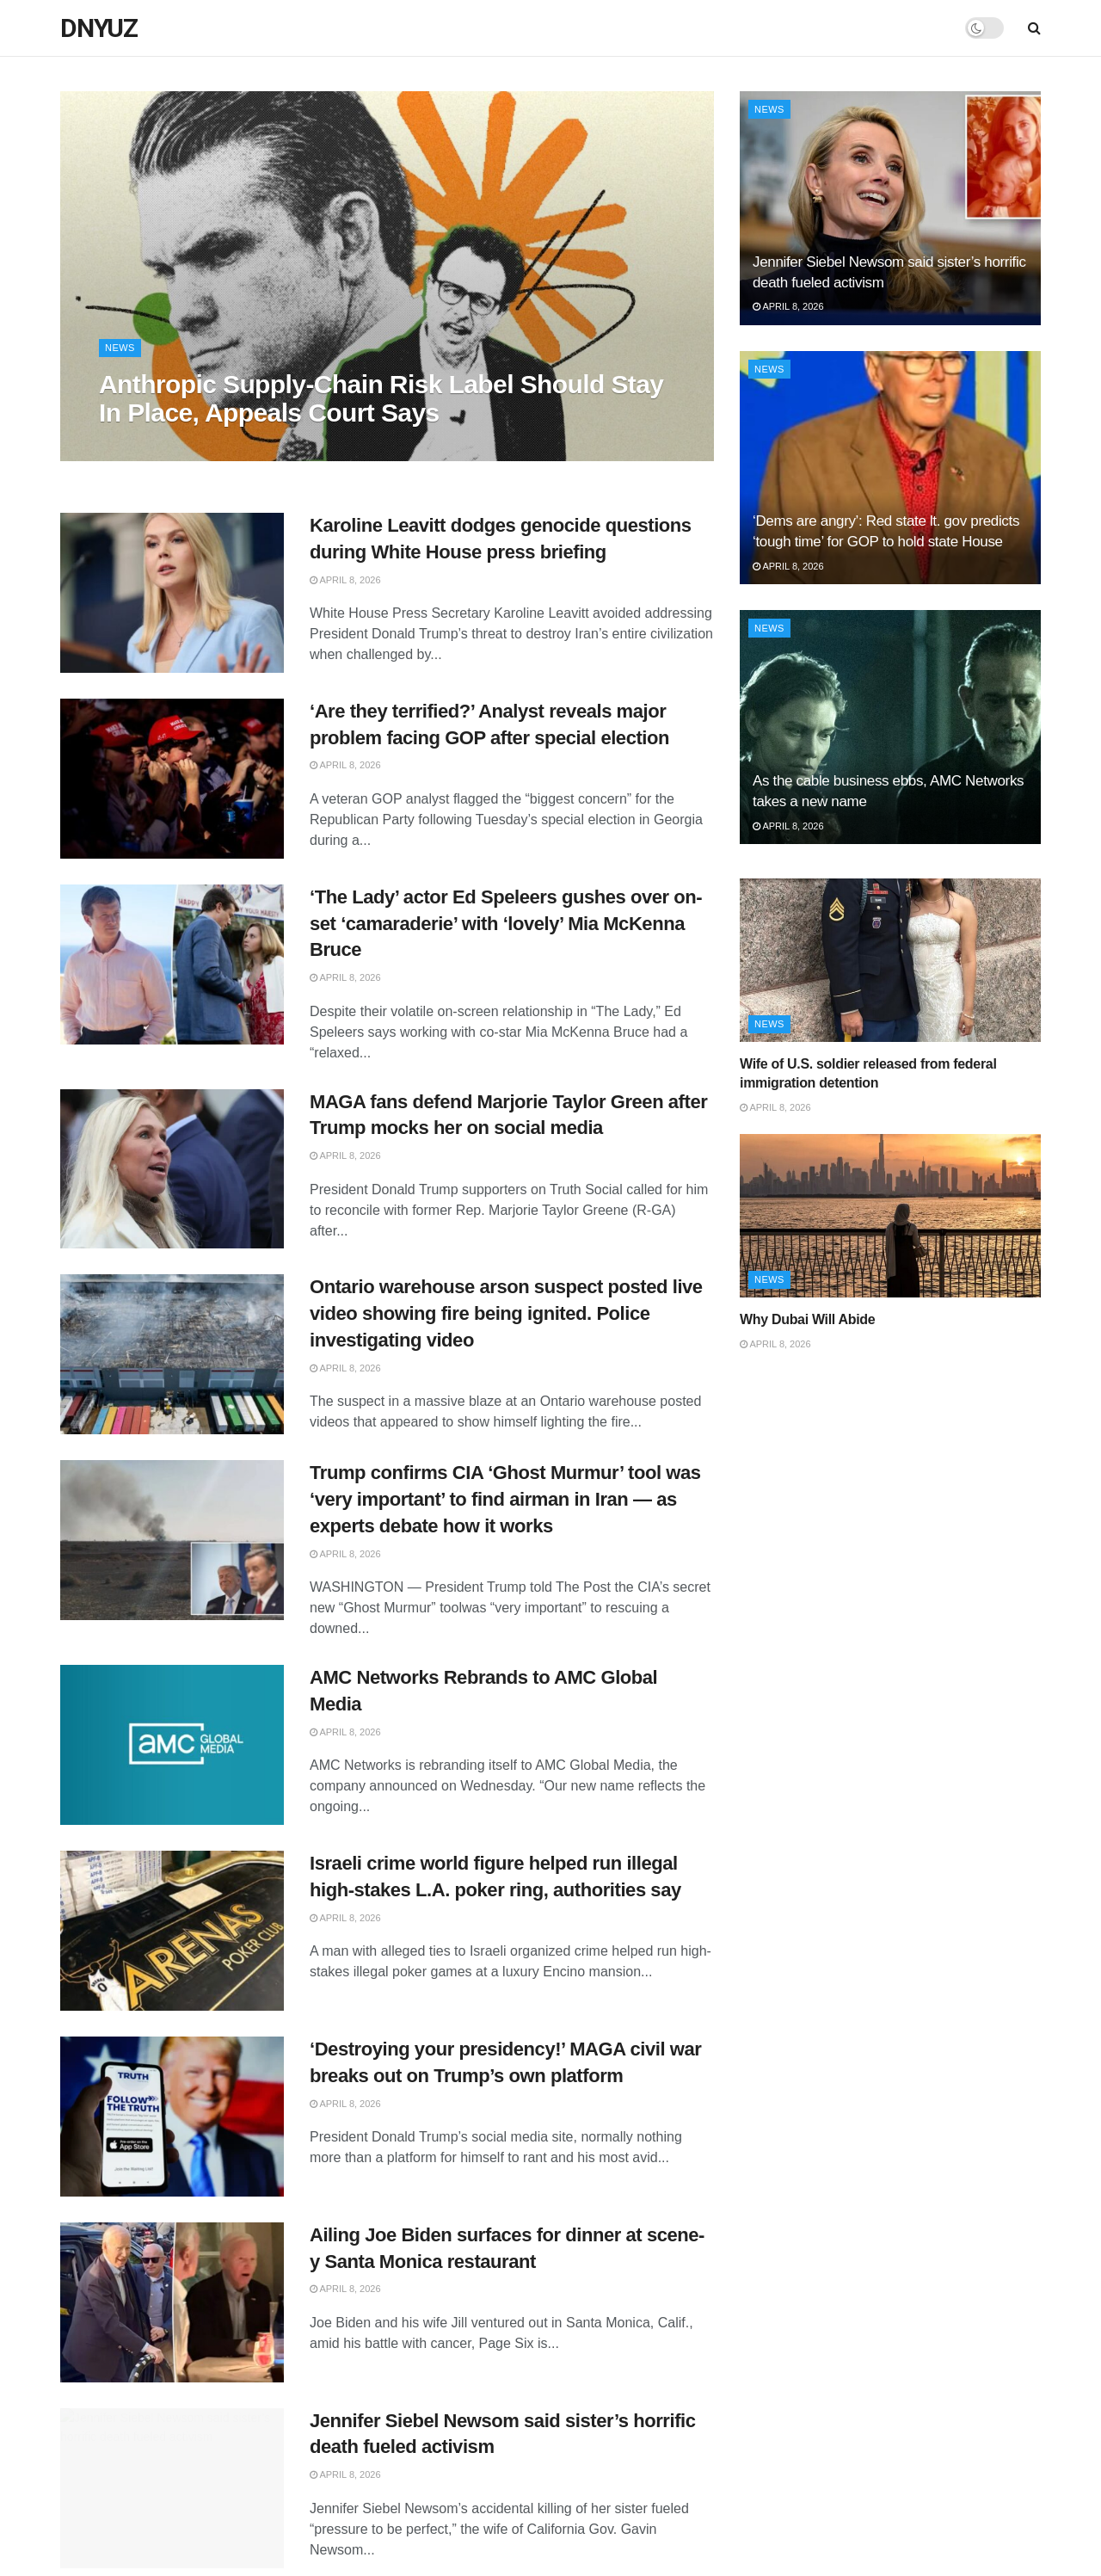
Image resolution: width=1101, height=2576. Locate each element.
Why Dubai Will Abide (807, 1319)
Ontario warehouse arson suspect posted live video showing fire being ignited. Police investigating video (506, 1313)
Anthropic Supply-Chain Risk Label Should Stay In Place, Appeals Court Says (381, 398)
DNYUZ (99, 28)
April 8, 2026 (345, 580)
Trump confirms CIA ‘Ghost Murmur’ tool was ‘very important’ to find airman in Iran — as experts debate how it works (505, 1499)
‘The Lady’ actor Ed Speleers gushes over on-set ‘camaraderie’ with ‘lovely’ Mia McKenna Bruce (506, 923)
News (120, 347)
